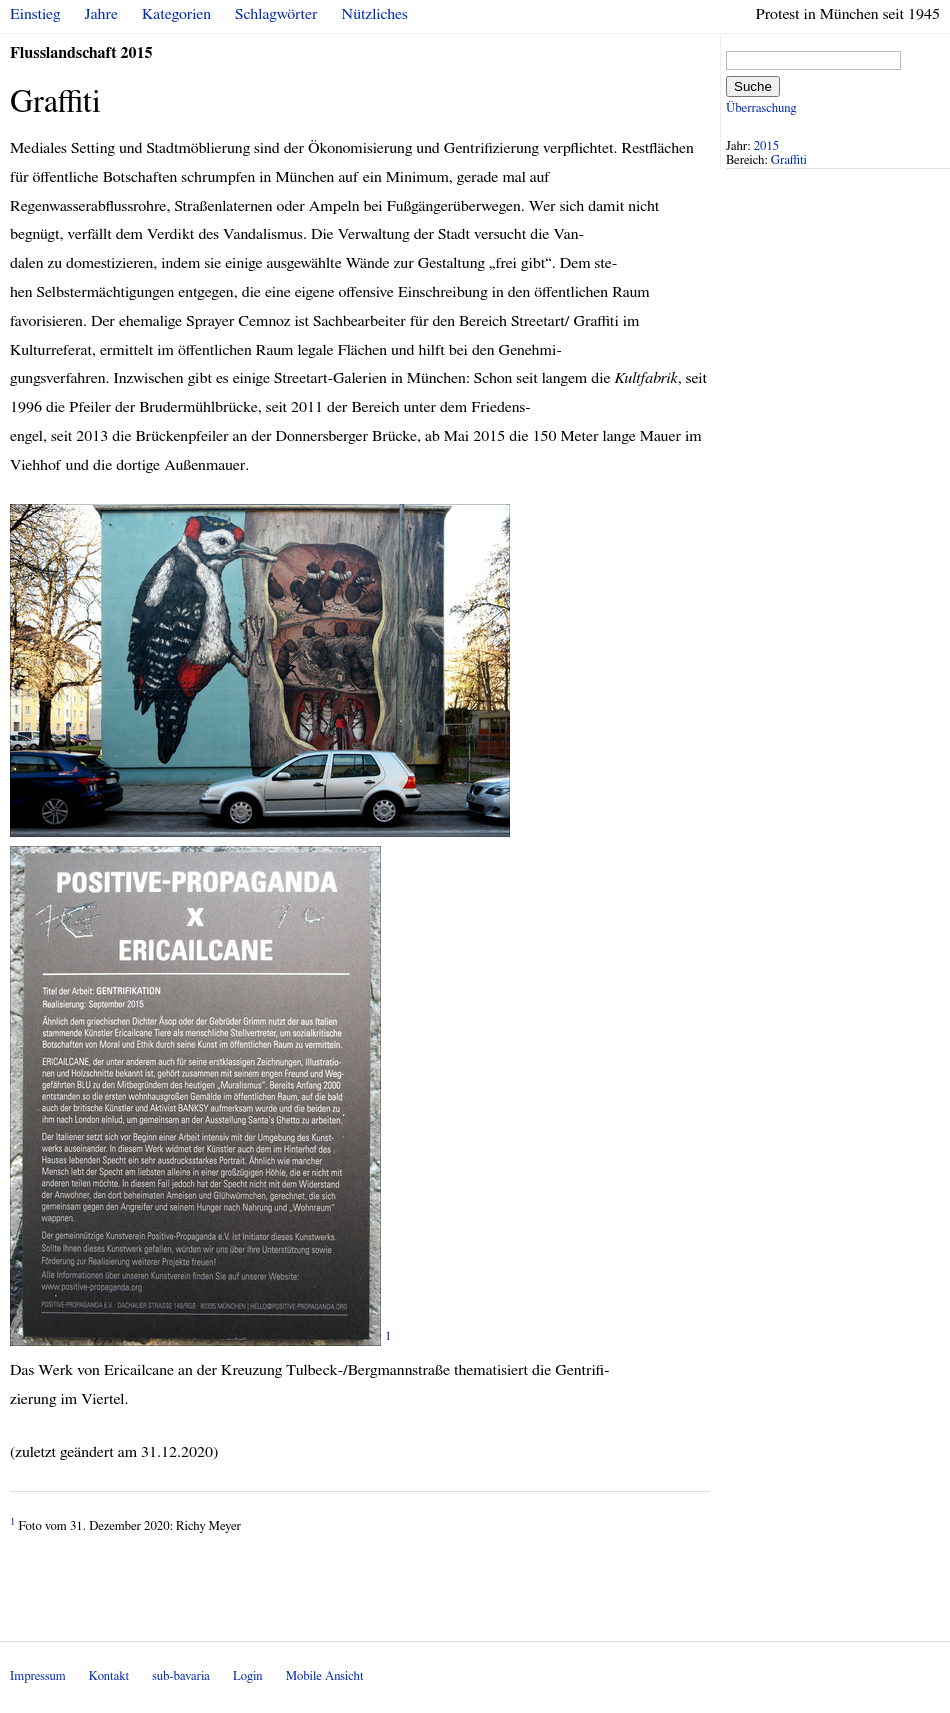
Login (248, 1676)
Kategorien (176, 14)
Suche (753, 86)
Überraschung (761, 108)
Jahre (101, 14)
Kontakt (109, 1676)
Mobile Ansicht (325, 1676)
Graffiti (789, 160)
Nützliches (375, 14)
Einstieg (35, 14)
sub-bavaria (180, 1676)
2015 (767, 146)
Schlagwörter (276, 14)
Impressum (38, 1676)
